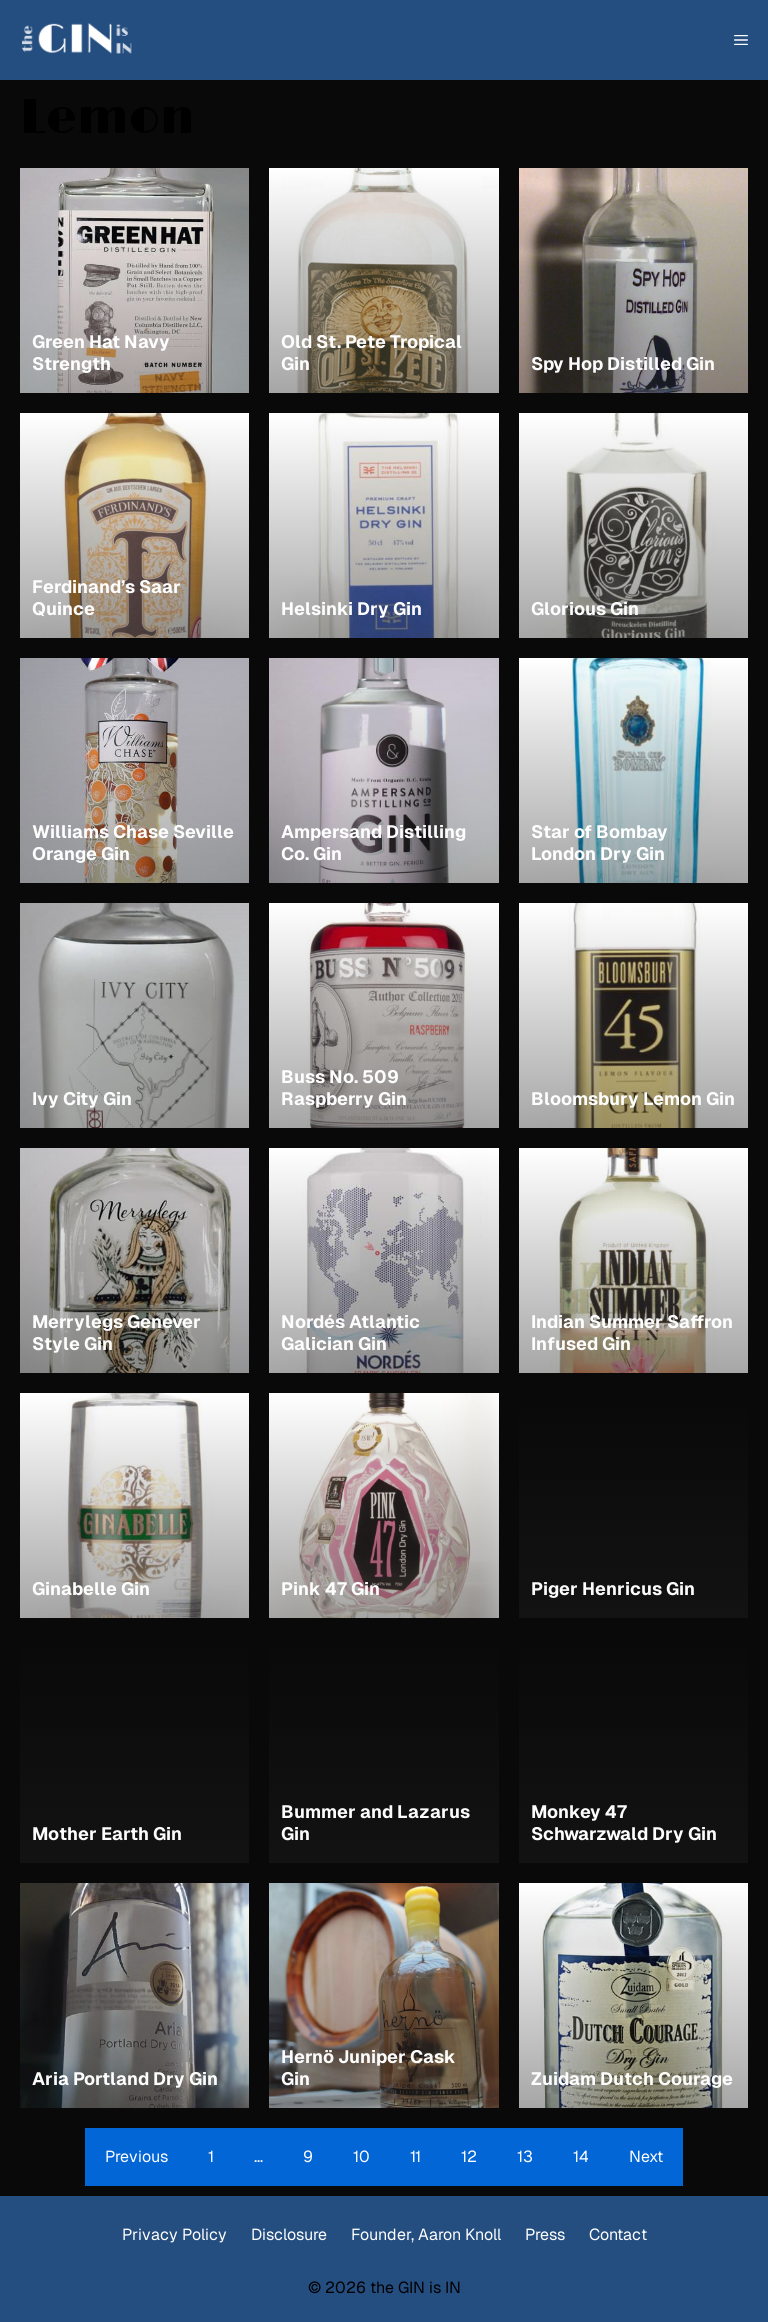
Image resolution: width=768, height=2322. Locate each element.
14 (581, 2156)
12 (469, 2156)
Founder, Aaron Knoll (426, 2234)
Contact (618, 2234)
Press (545, 2234)
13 (525, 2156)
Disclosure (289, 2234)
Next (646, 2156)
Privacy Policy (174, 2234)
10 (361, 2156)
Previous (136, 2156)
